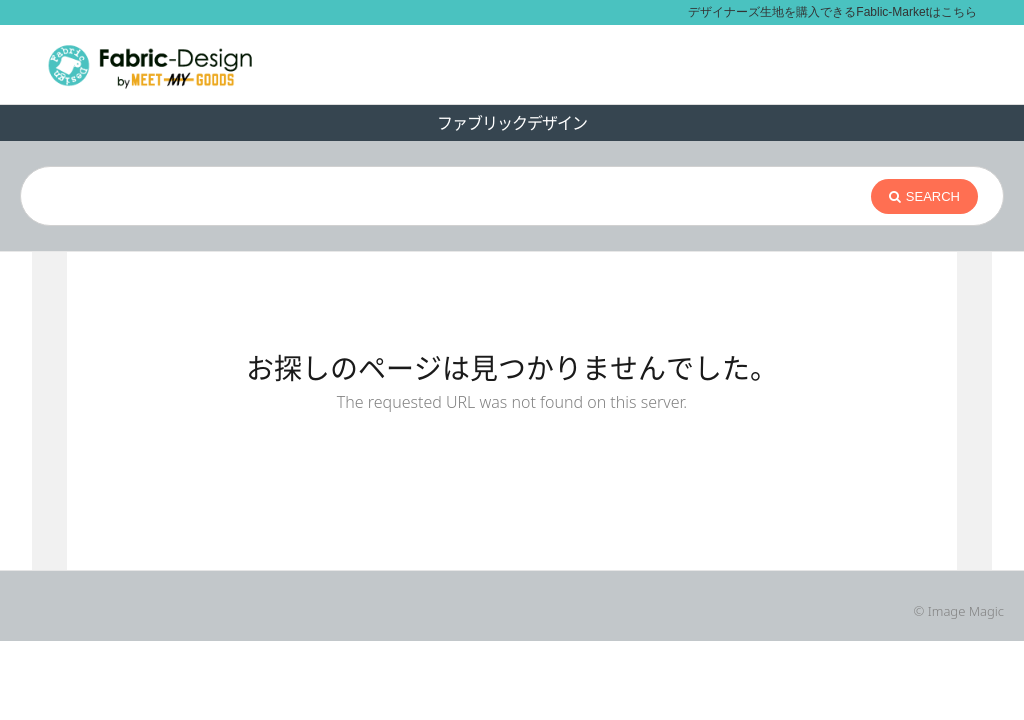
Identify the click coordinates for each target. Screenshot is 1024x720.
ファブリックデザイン (512, 123)
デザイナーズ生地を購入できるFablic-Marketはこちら (832, 12)
